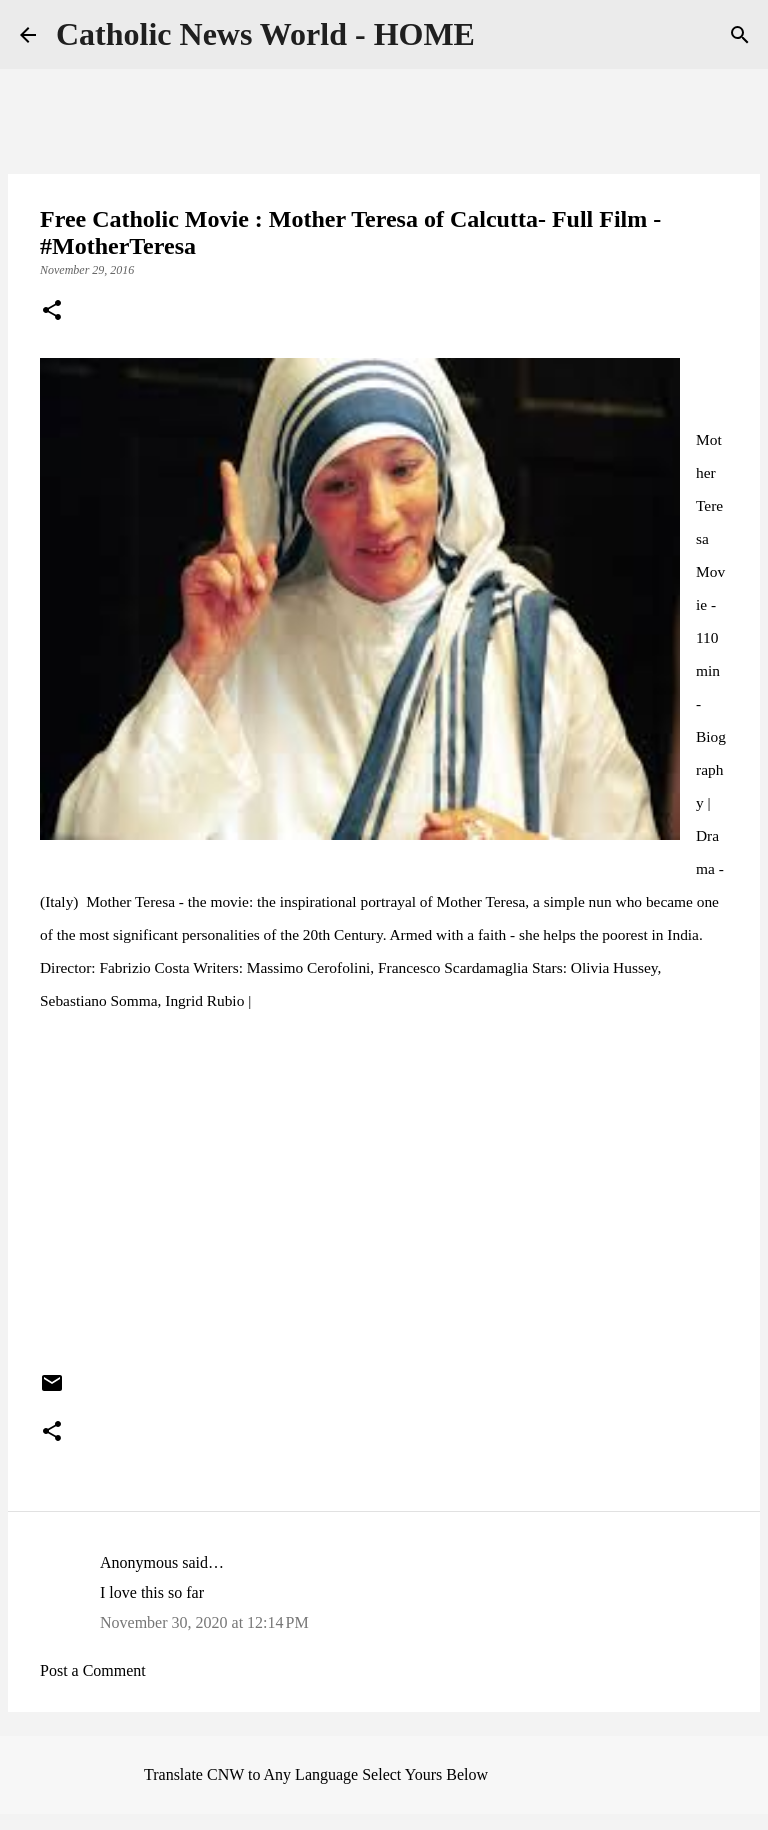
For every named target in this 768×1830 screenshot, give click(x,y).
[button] (52, 312)
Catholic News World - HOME (265, 34)
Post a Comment (93, 1670)
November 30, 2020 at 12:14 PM (204, 1622)
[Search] (740, 35)
